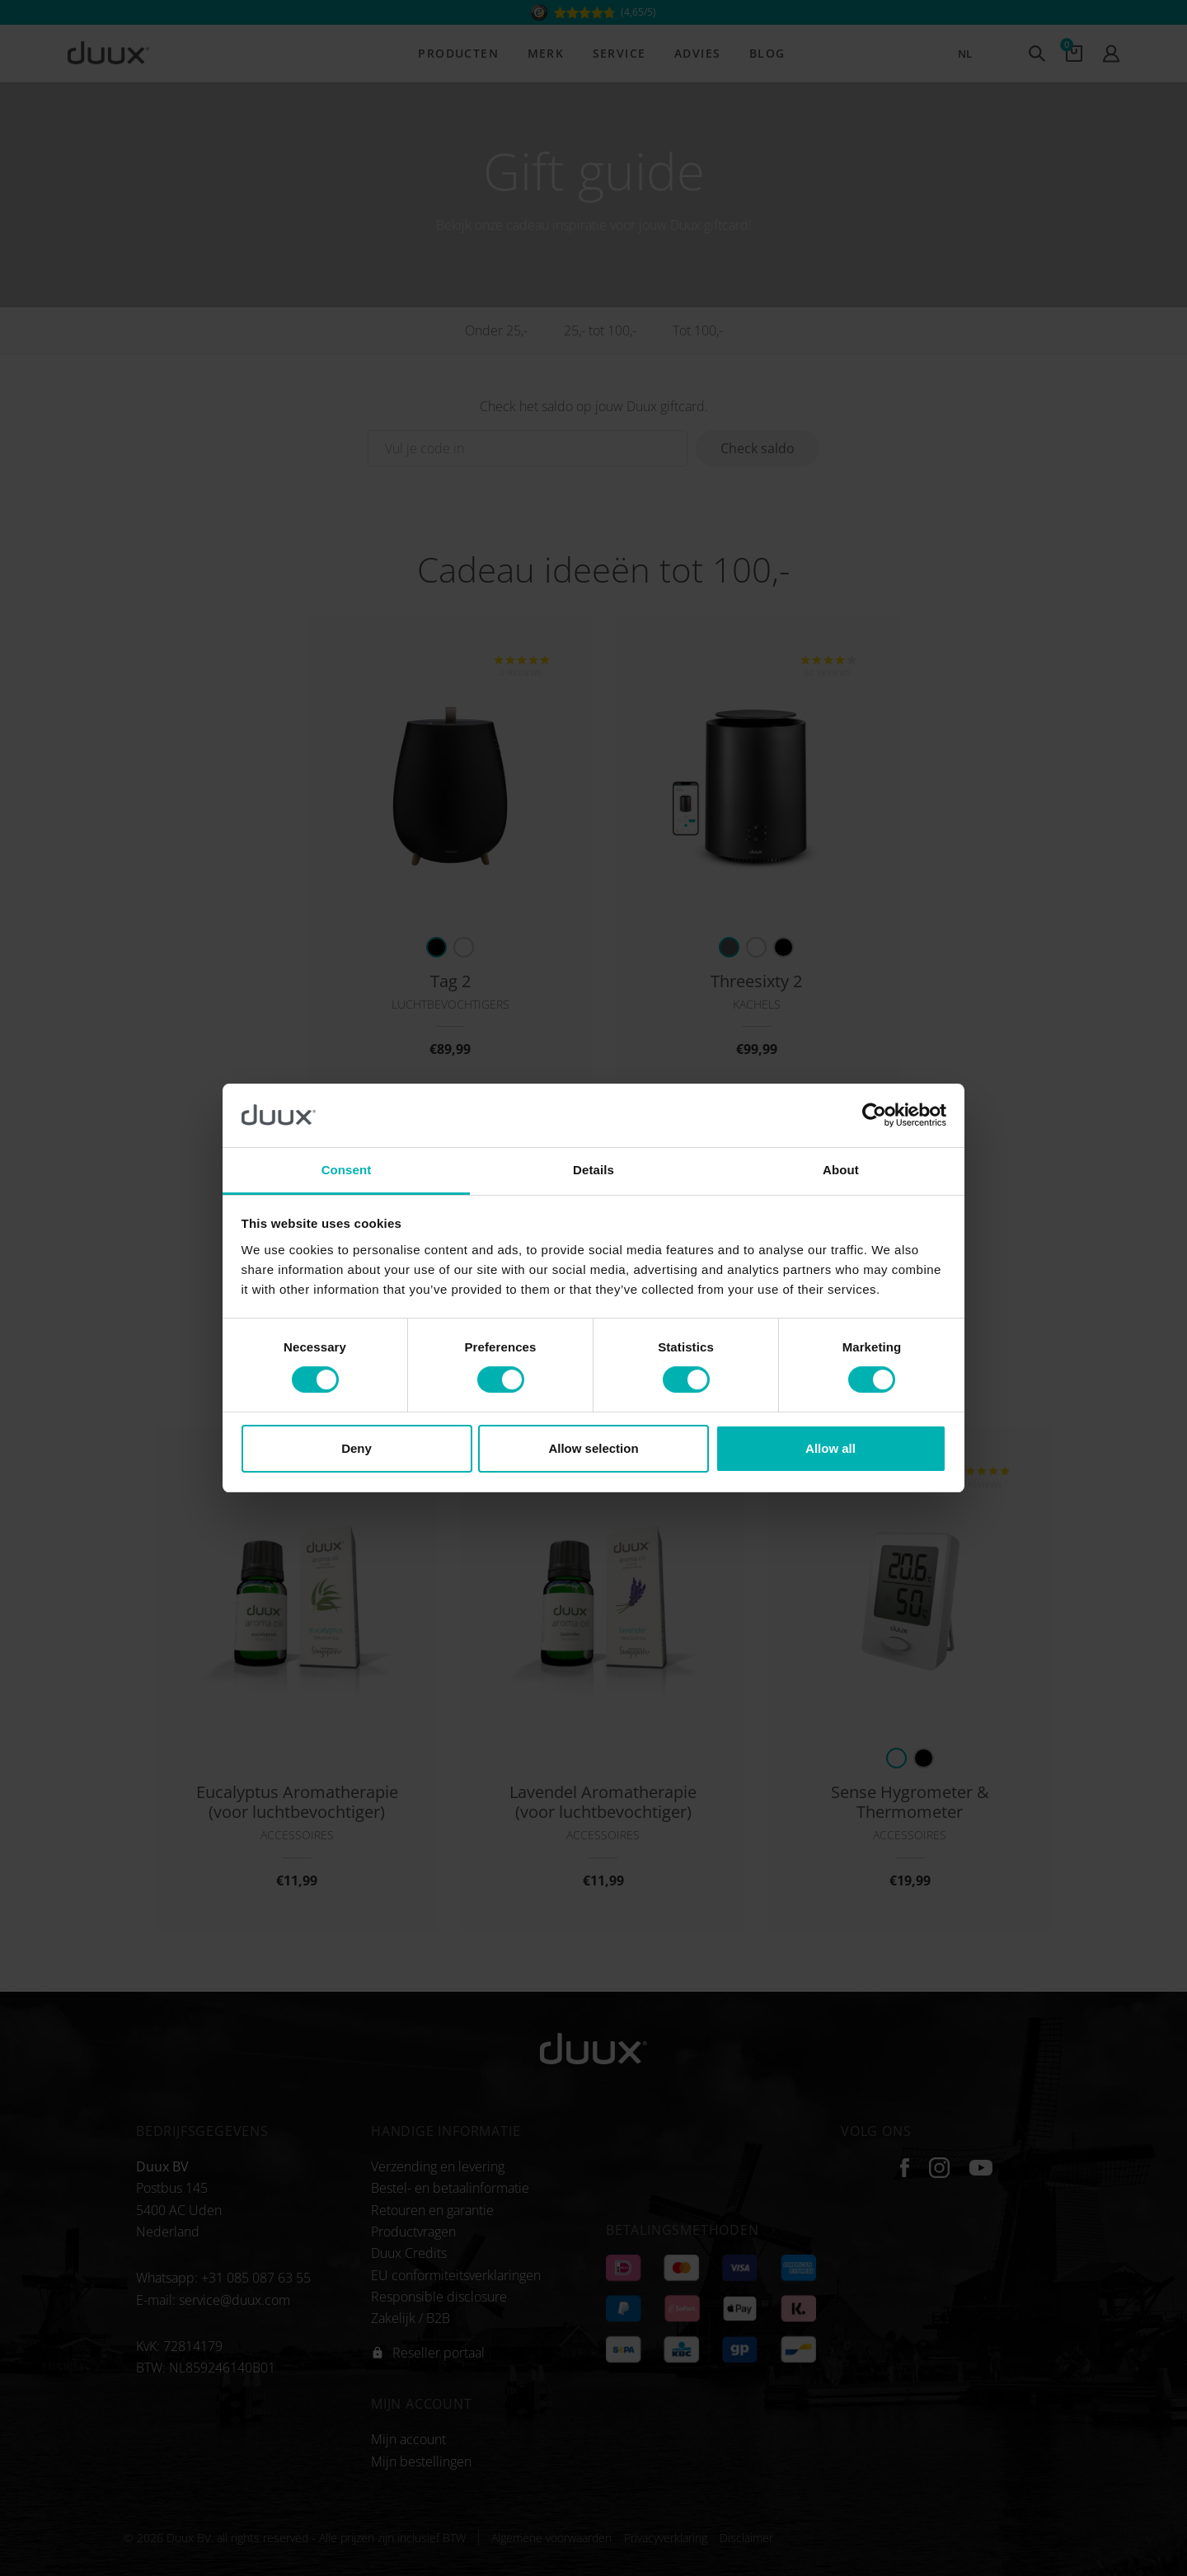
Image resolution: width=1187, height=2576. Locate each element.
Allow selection (593, 1448)
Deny (356, 1448)
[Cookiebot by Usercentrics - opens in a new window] (874, 1115)
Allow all (830, 1448)
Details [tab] (593, 1170)
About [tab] (841, 1170)
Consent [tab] (346, 1170)
